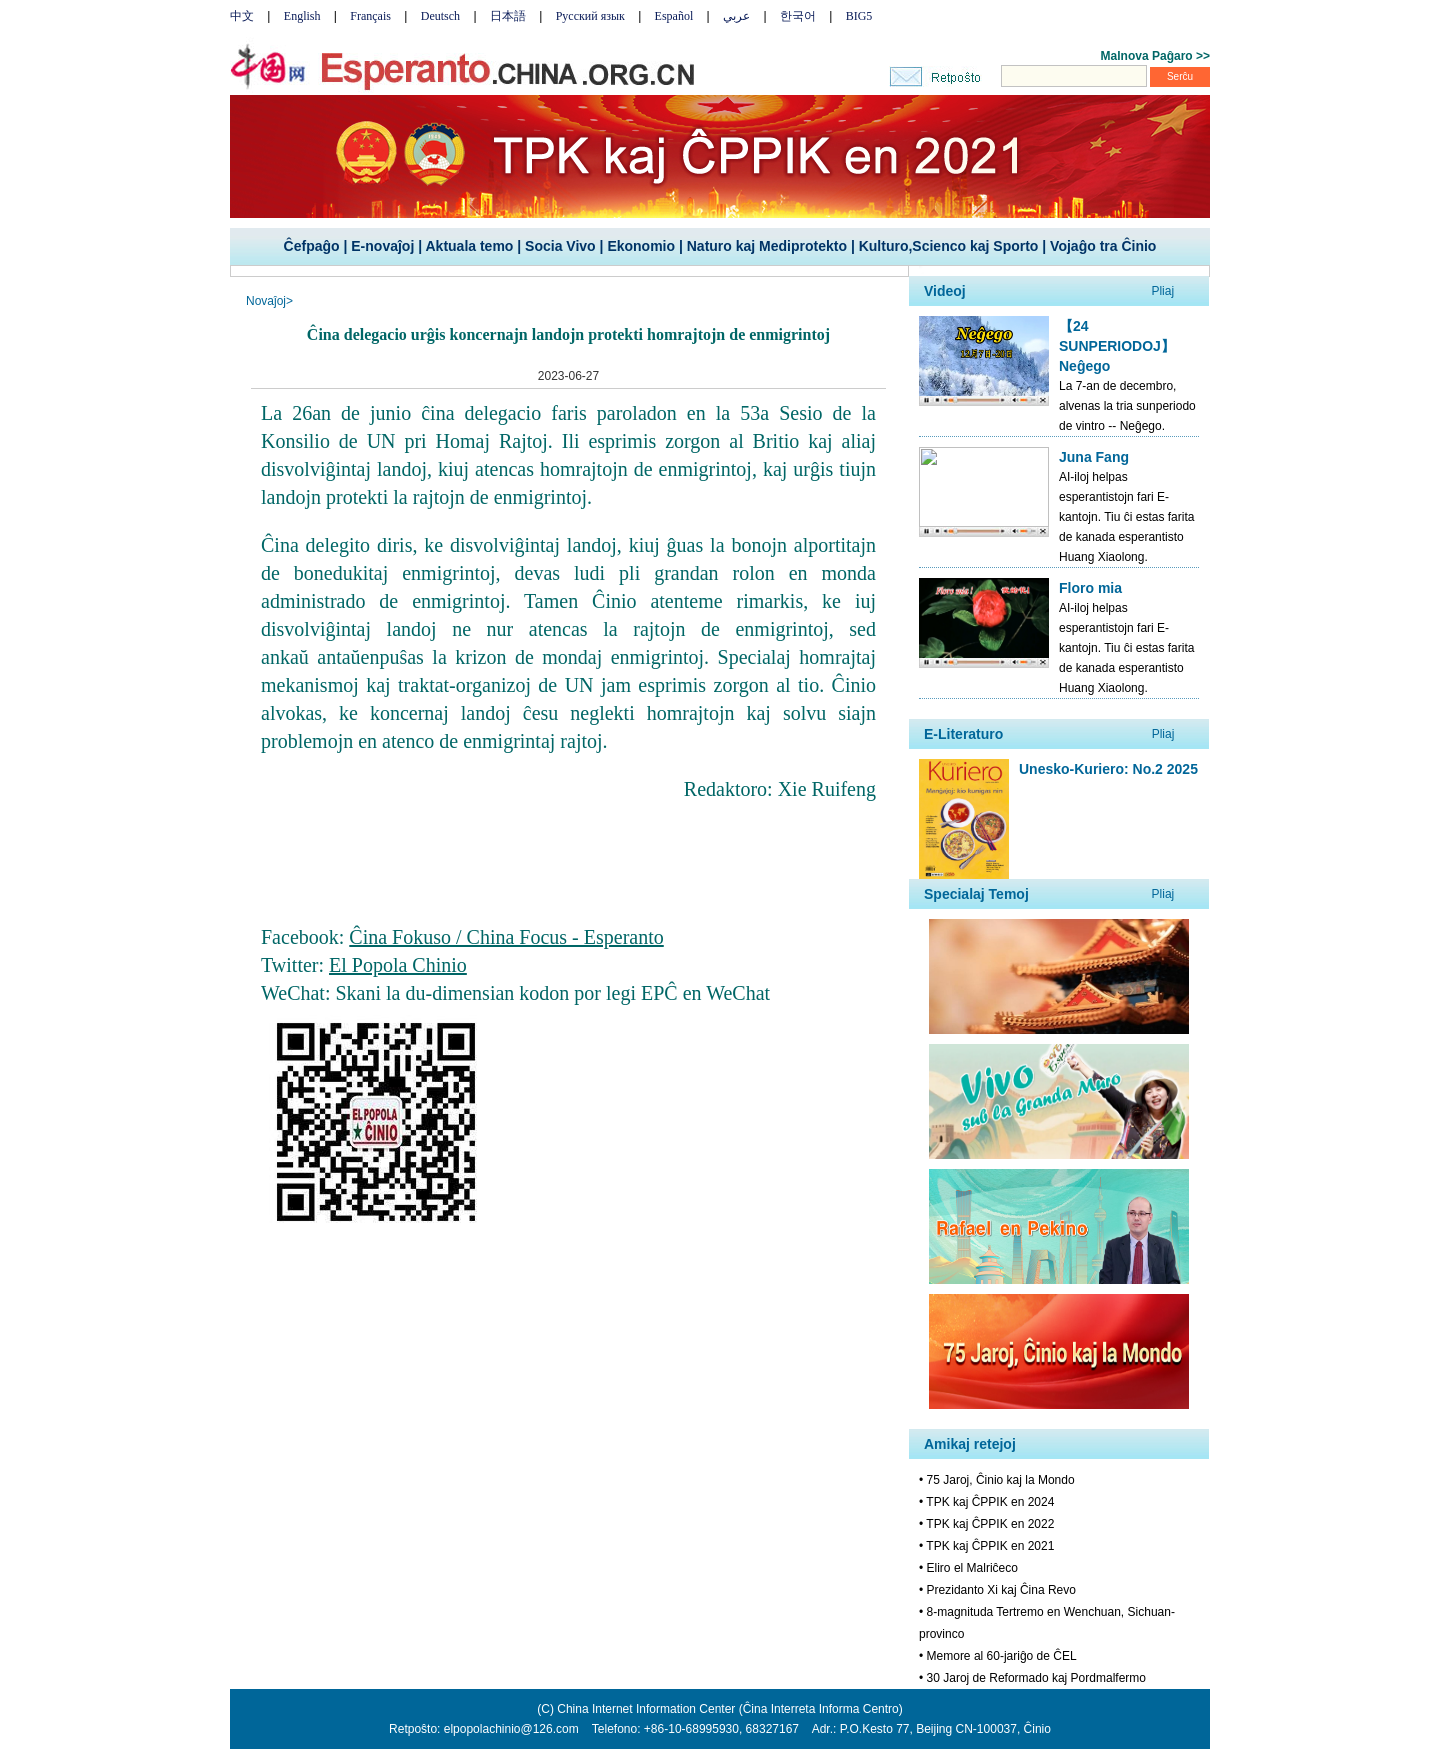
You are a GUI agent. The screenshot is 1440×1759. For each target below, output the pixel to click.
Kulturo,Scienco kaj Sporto (949, 246)
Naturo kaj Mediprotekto (767, 246)
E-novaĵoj (382, 246)
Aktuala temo (469, 246)
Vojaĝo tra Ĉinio (1103, 246)
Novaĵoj (266, 301)
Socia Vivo (560, 246)
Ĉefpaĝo (312, 246)
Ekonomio (641, 246)
